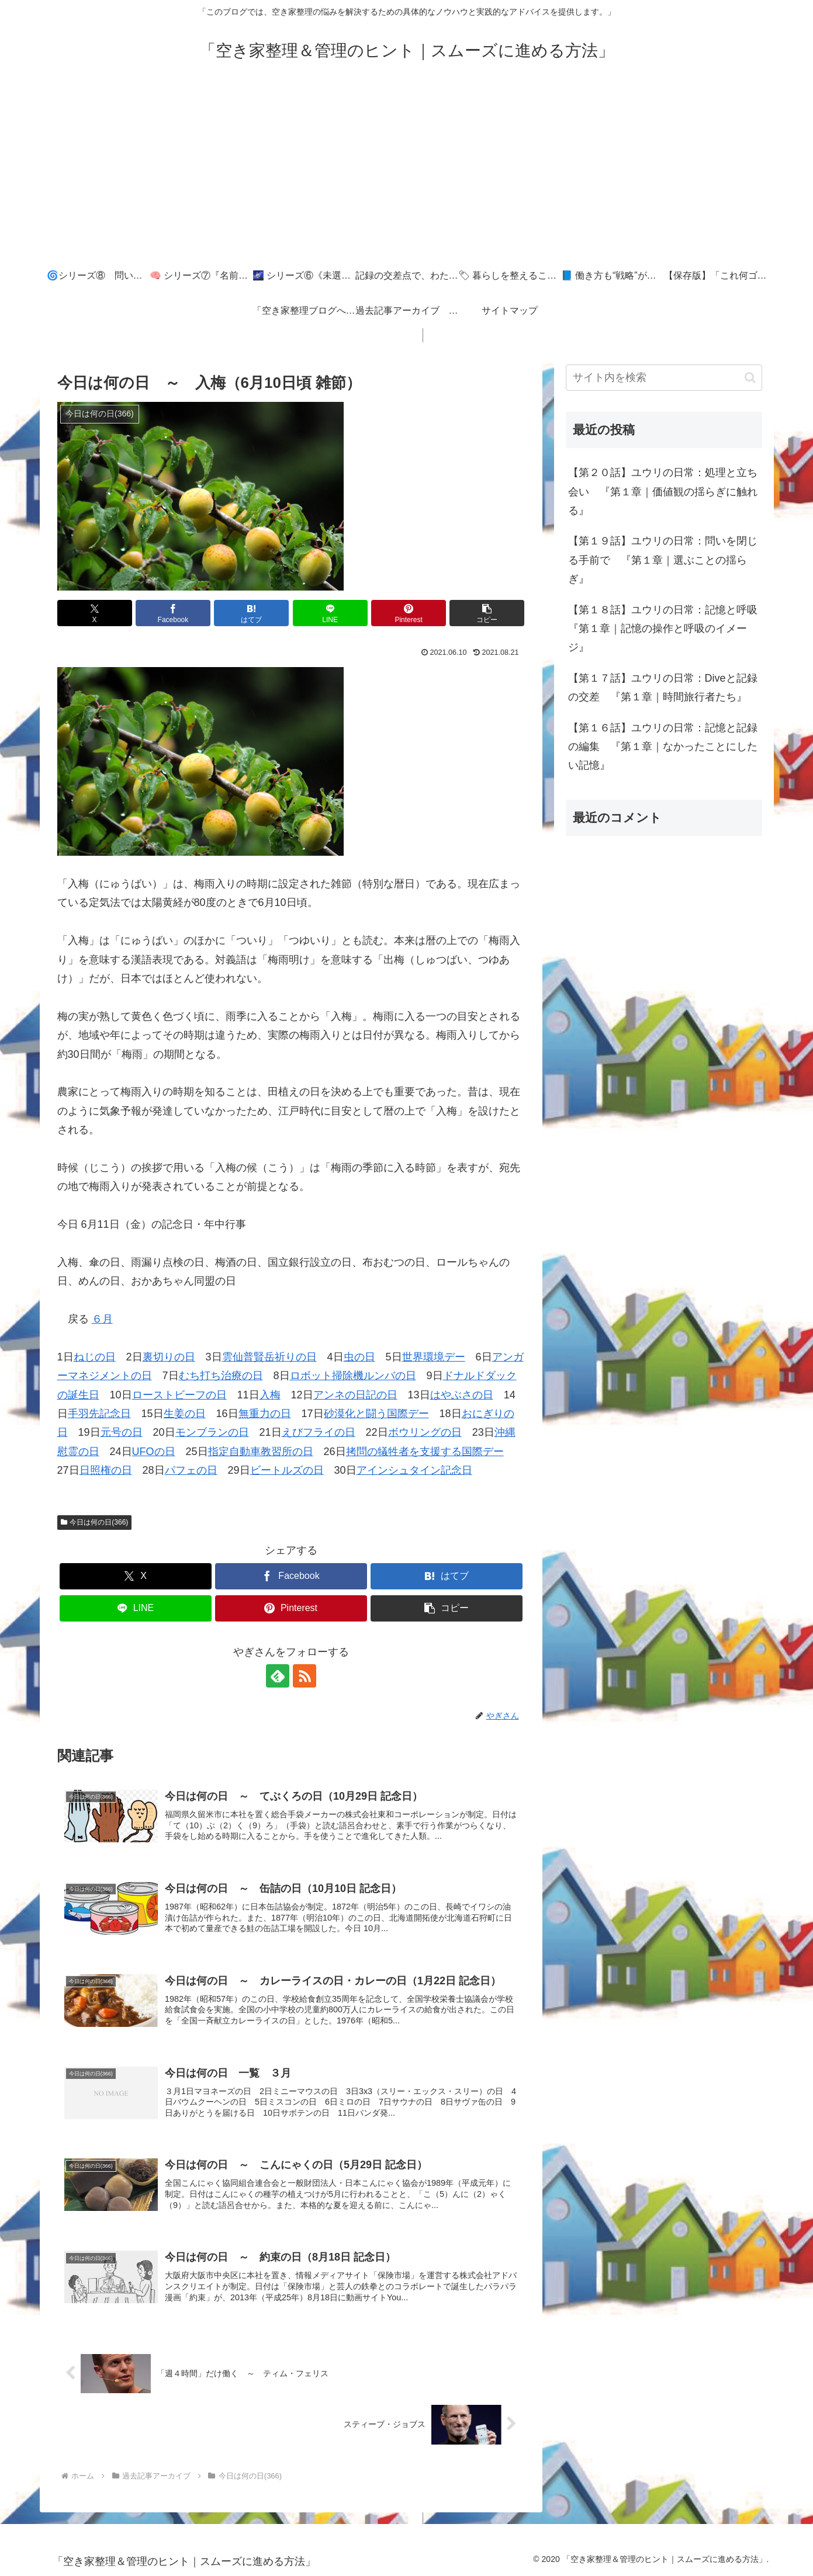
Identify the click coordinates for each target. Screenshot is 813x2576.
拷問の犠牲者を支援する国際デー (425, 1451)
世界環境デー (433, 1357)
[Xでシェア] (94, 613)
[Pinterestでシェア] (408, 613)
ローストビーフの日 (179, 1395)
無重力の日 (264, 1413)
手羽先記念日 (99, 1413)
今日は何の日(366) (95, 1522)
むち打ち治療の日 (221, 1375)
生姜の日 (185, 1413)
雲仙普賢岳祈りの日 (269, 1357)
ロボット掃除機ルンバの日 (353, 1375)
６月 (102, 1319)
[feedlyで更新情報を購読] (277, 1676)
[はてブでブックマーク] (251, 613)
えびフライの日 (318, 1432)
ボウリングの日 (425, 1432)
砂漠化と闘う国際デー (376, 1413)
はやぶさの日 (461, 1395)
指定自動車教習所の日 (260, 1451)
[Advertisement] (406, 170)
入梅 (270, 1395)
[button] (486, 613)
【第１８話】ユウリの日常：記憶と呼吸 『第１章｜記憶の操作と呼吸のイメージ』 (665, 629)
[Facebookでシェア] (173, 613)
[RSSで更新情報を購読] (304, 1676)
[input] (664, 377)
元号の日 (122, 1432)
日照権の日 (105, 1470)
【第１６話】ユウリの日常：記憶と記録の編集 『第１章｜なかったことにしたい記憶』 (662, 747)
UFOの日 (153, 1451)
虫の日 (359, 1357)
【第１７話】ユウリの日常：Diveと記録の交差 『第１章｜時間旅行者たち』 (662, 687)
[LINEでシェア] (330, 613)
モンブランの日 (212, 1432)
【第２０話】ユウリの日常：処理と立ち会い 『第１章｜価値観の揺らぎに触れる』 (662, 491)
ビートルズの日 (287, 1470)
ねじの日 (95, 1357)
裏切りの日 (169, 1357)
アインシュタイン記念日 (414, 1470)
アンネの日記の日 (355, 1395)
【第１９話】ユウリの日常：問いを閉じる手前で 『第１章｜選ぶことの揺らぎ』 (662, 560)
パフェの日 (191, 1470)
